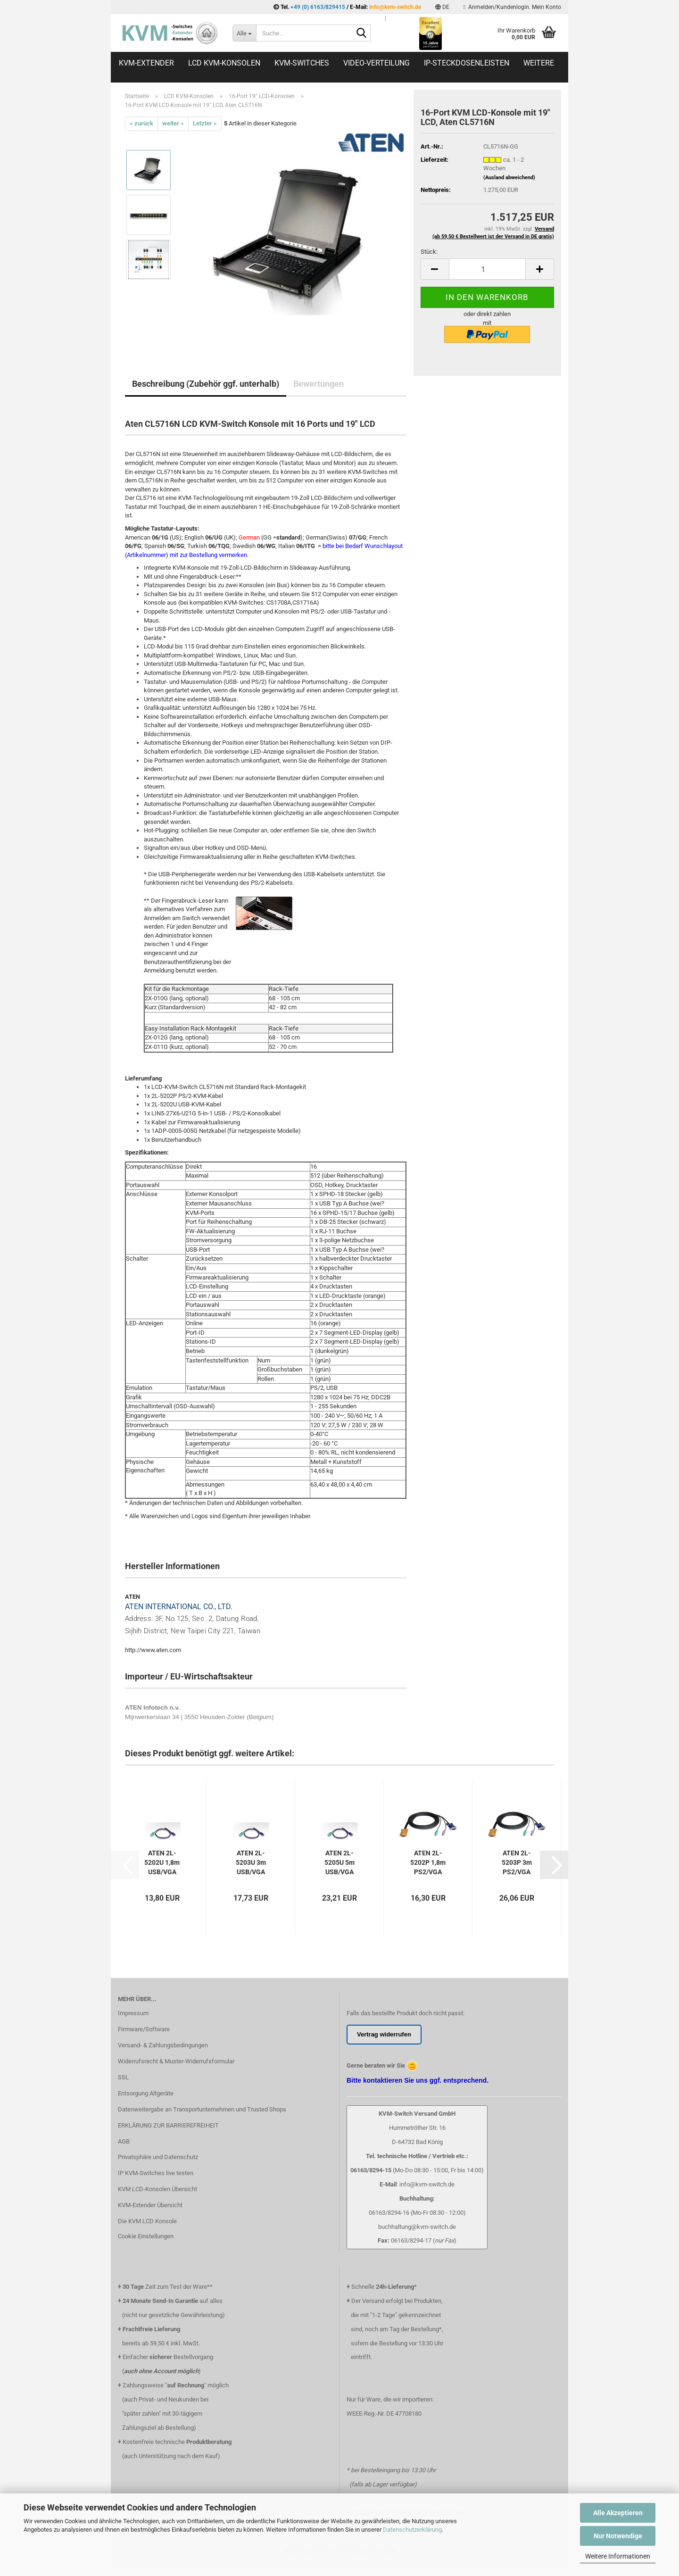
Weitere (538, 62)
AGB (124, 2141)
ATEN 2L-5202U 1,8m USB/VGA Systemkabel (162, 1863)
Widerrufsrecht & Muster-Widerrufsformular (176, 2061)
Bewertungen (318, 384)
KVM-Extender (146, 62)
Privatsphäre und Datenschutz (158, 2157)
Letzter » (205, 123)
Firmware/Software (144, 2029)
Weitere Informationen (617, 2556)
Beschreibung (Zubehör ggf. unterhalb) (205, 384)
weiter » (173, 123)
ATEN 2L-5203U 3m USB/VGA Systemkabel (250, 1863)
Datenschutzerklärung (412, 2529)
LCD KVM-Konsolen (224, 62)
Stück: (429, 251)
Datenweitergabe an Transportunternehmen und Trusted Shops (202, 2109)
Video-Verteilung (376, 62)
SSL (123, 2077)
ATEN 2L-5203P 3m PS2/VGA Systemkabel (516, 1863)
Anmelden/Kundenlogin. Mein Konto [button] (512, 7)
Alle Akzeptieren (618, 2513)
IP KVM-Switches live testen (155, 2173)
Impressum (133, 2013)
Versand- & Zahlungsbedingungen (163, 2045)
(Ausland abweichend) (509, 178)
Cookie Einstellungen (146, 2236)
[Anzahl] (487, 269)
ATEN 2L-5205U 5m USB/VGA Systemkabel (339, 1863)
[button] (442, 7)
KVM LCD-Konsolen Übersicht (157, 2189)
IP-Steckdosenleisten (466, 62)
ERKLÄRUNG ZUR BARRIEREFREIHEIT (168, 2125)
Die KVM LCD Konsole (147, 2221)
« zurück (141, 123)
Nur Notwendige (618, 2536)
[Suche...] (244, 33)
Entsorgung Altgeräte (146, 2093)
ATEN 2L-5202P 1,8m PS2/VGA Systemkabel (427, 1863)
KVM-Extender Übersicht (150, 2205)
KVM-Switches (301, 62)
